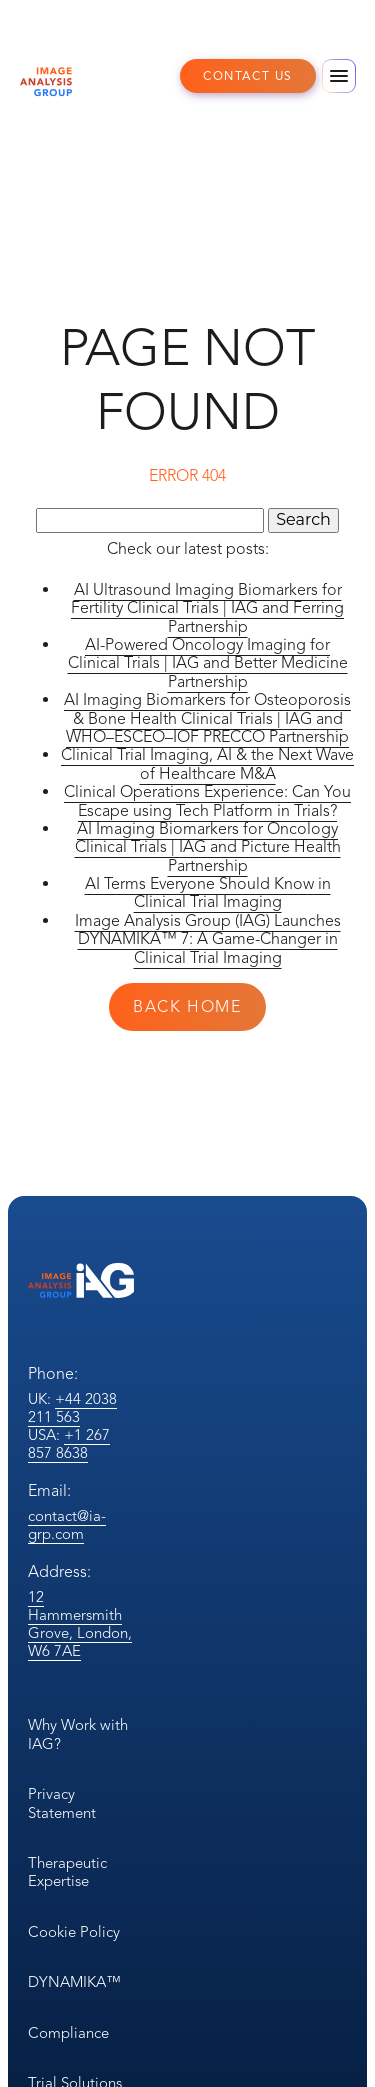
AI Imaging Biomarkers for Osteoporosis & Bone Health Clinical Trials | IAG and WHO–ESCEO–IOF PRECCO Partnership (207, 718)
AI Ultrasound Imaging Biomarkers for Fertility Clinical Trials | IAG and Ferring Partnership (207, 608)
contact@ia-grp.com (67, 1525)
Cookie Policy (74, 1932)
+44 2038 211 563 (72, 1408)
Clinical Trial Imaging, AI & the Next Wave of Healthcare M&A (207, 764)
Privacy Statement (62, 1803)
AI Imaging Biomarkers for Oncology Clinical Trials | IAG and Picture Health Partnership (208, 847)
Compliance (68, 2033)
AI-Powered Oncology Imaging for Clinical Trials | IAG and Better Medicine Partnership (208, 663)
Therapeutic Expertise (67, 1872)
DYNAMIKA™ (74, 1982)
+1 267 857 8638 (69, 1444)
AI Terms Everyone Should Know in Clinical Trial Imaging (208, 893)
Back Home (187, 1007)
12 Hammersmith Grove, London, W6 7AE (80, 1624)
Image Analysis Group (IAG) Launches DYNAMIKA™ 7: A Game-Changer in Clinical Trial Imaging (208, 939)
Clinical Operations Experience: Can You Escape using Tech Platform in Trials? (207, 801)
